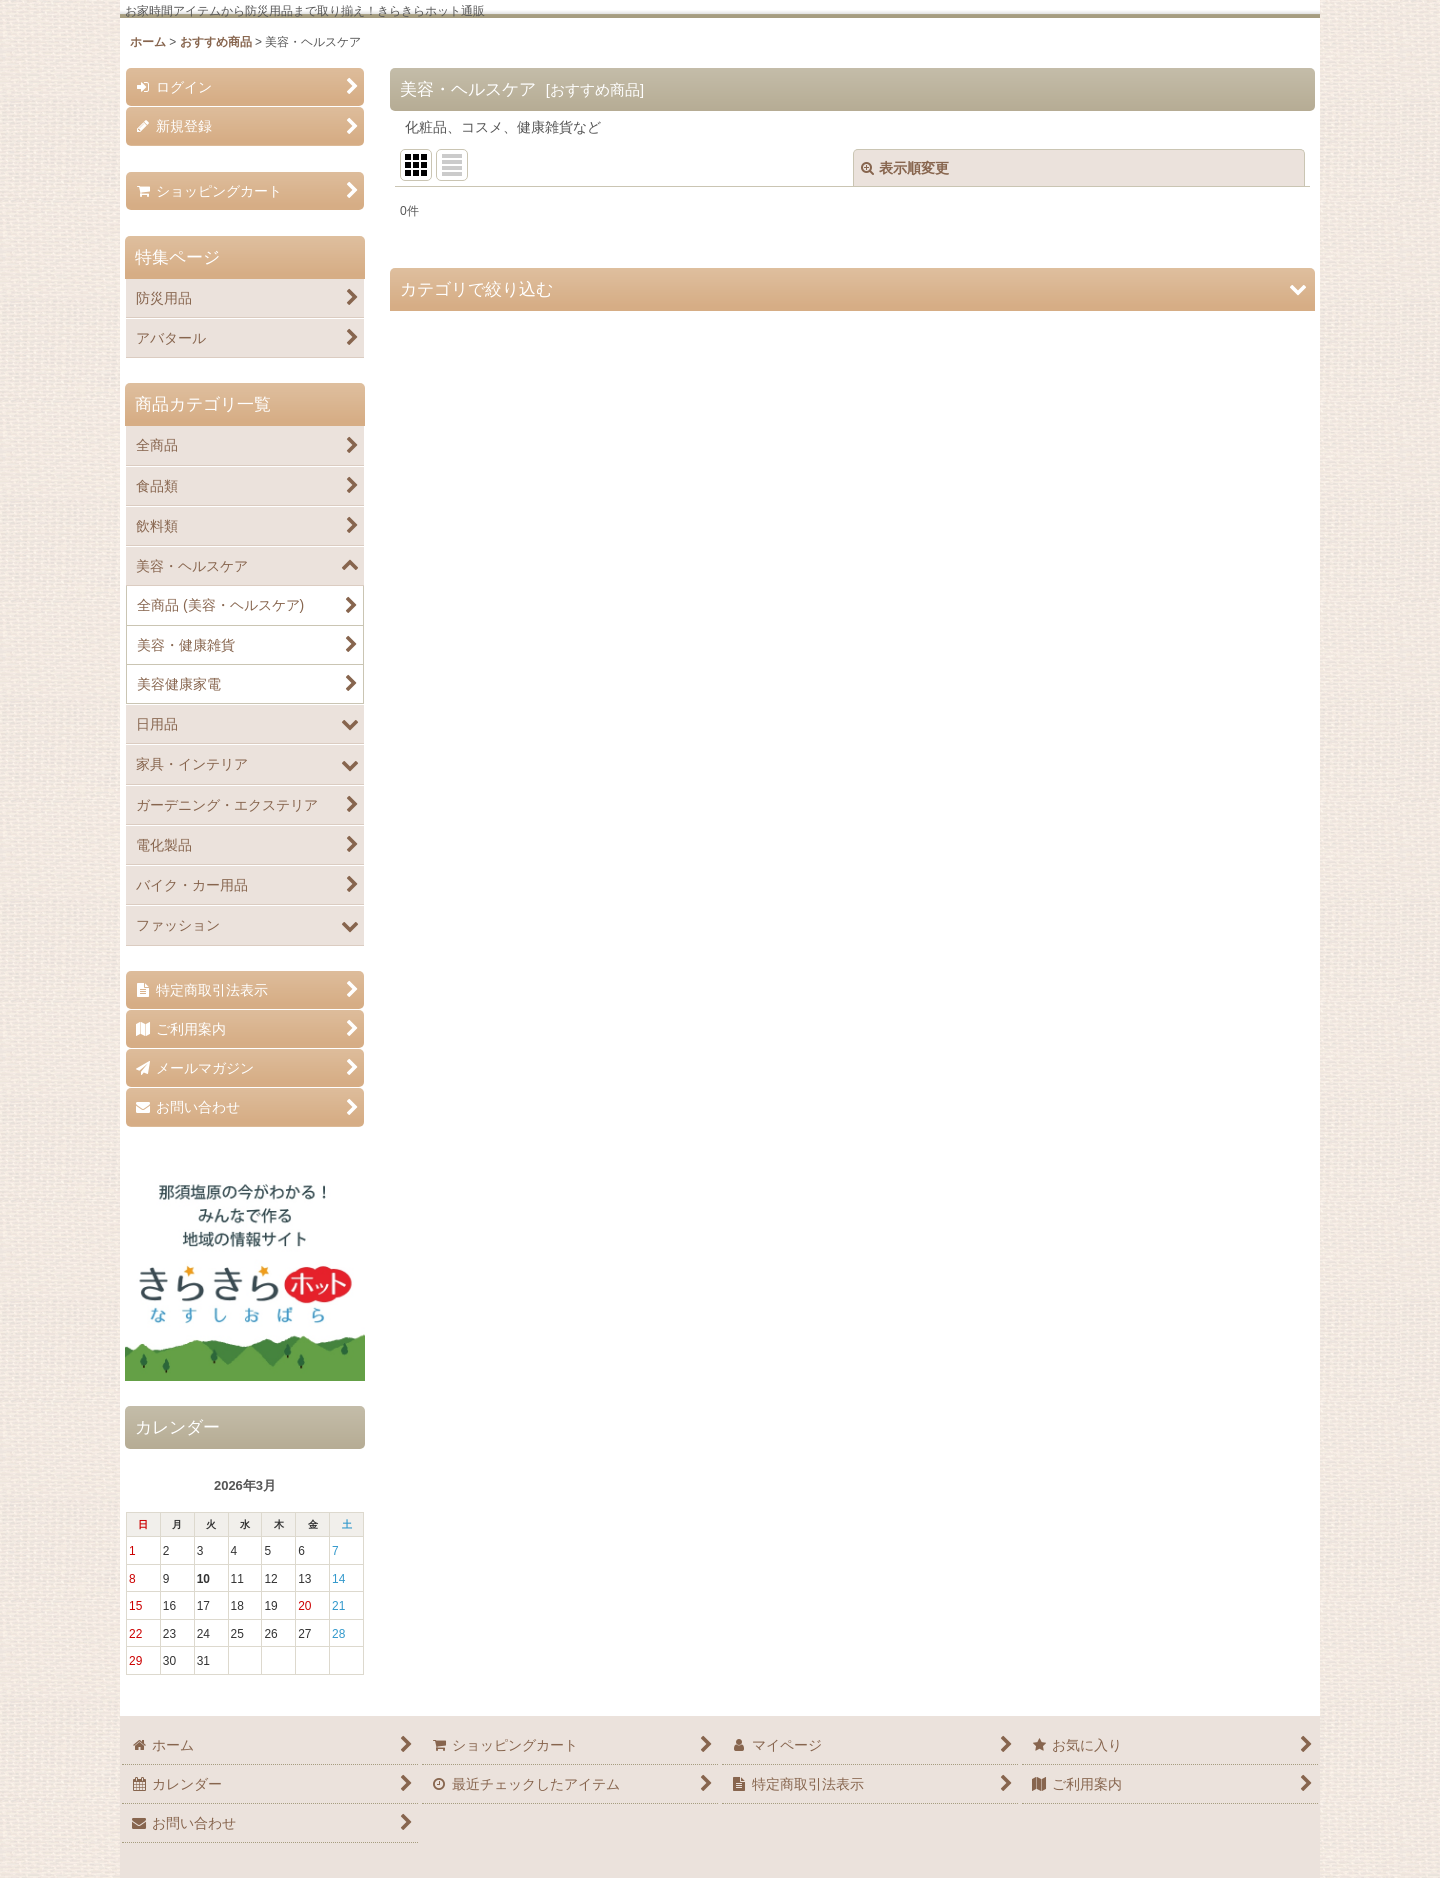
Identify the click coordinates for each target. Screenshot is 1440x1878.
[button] (852, 289)
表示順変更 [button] (905, 168)
